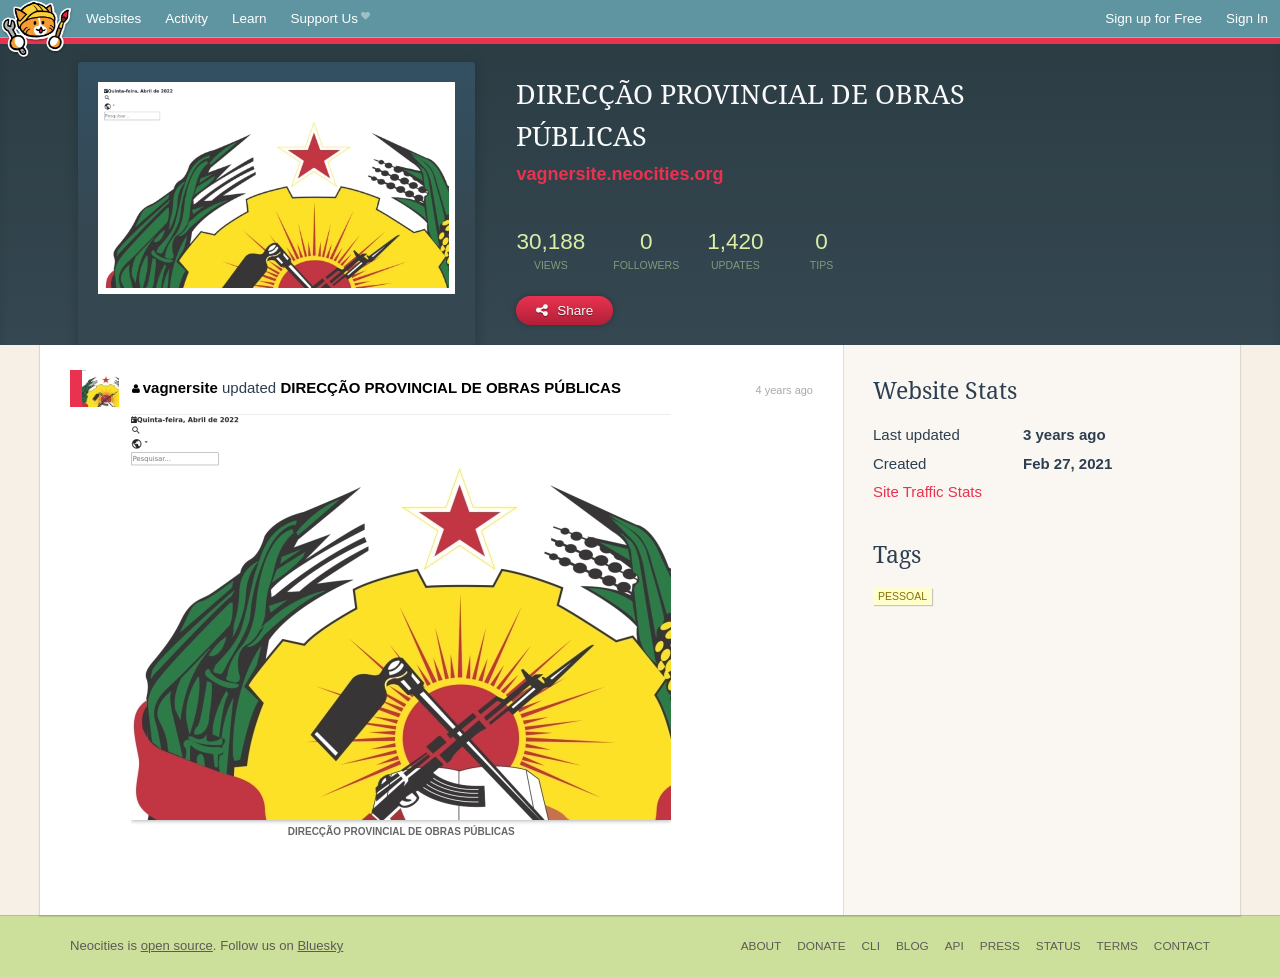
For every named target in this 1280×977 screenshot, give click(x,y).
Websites (113, 18)
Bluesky (320, 945)
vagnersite (175, 387)
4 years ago (784, 390)
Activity (186, 18)
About (761, 946)
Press (1000, 946)
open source (177, 945)
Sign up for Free (1153, 18)
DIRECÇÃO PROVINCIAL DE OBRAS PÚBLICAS (450, 387)
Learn (249, 18)
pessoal (902, 596)
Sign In (1247, 18)
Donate (821, 946)
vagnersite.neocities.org (619, 174)
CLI (871, 946)
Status (1058, 946)
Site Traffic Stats (927, 491)
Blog (912, 946)
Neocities (97, 945)
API (954, 946)
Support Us (330, 19)
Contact (1182, 946)
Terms (1117, 946)
